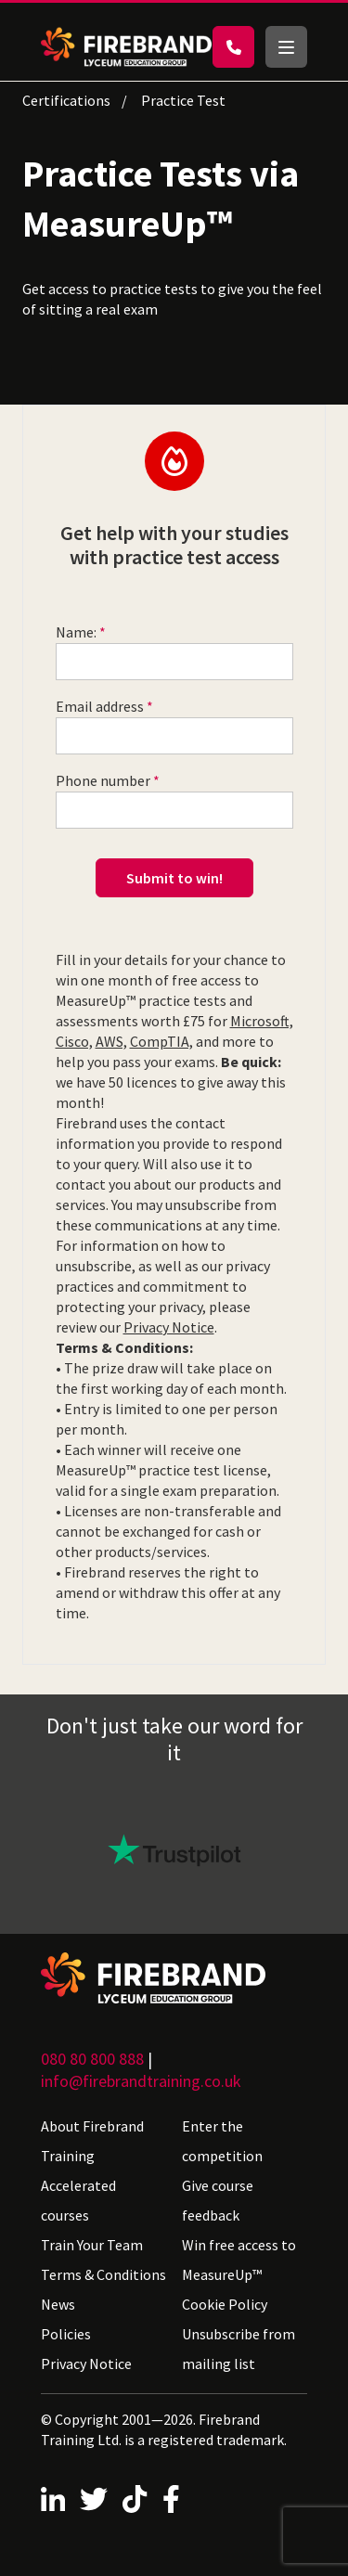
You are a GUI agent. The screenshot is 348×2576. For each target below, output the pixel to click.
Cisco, (74, 1041)
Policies (66, 2334)
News (58, 2304)
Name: (76, 632)
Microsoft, (261, 1020)
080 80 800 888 (92, 2058)
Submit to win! (174, 878)
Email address (100, 706)
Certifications (66, 100)
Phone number (103, 780)
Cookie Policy (224, 2304)
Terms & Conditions (103, 2274)
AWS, (111, 1041)
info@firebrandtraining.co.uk (141, 2081)
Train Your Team (92, 2244)
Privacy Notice (168, 1327)
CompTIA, (161, 1041)
